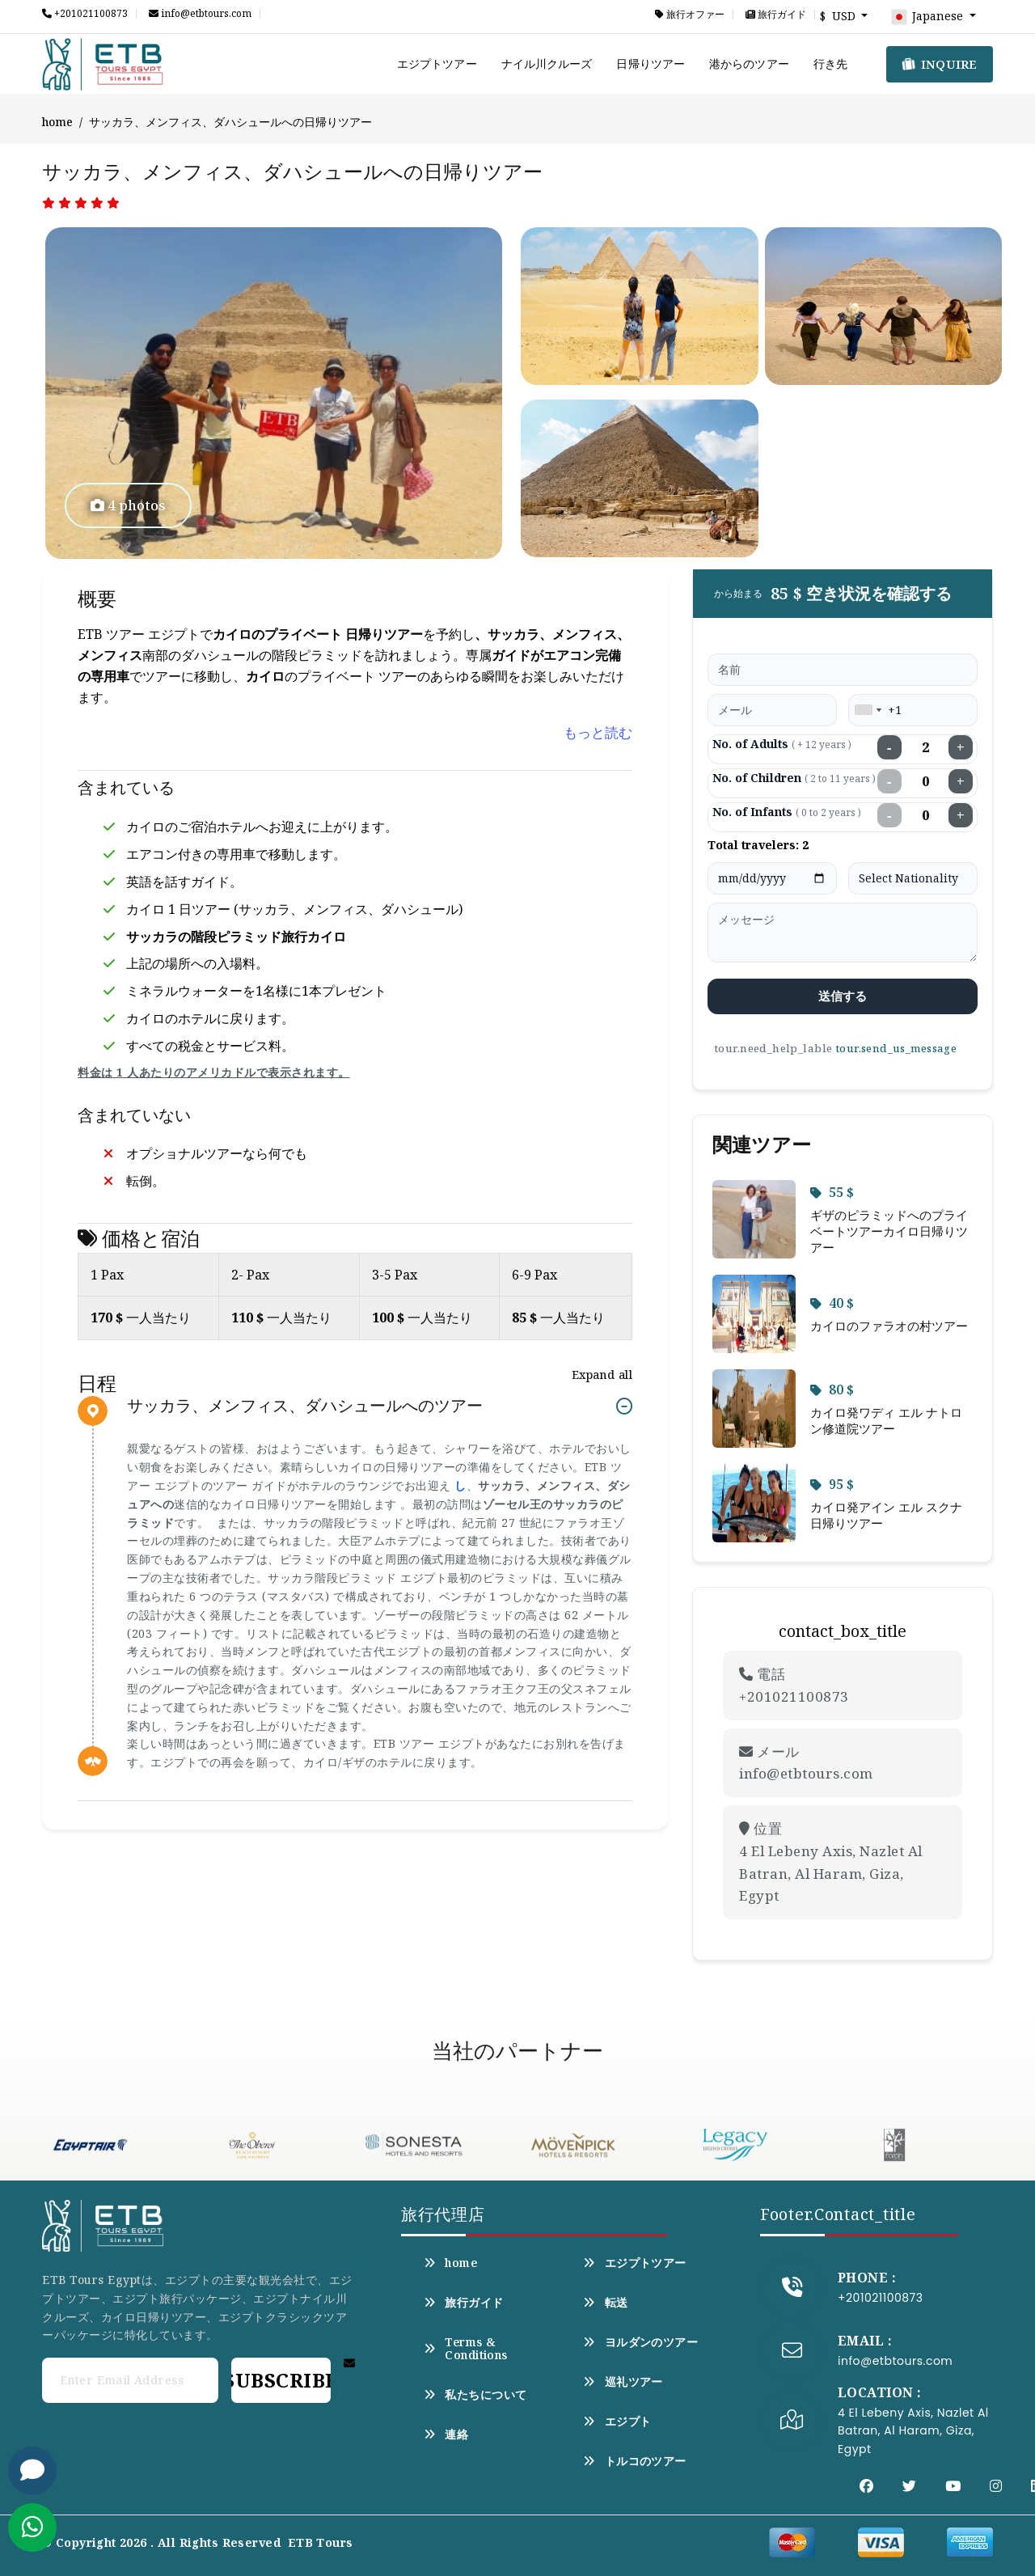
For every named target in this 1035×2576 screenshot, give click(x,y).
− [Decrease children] (889, 781)
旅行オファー (689, 14)
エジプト (617, 2421)
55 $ (832, 1192)
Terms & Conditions (466, 2349)
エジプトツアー (437, 63)
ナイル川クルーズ (547, 63)
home (57, 121)
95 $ (832, 1484)
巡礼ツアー (623, 2381)
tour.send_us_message (896, 1048)
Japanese (927, 17)
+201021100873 (85, 14)
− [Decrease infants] (889, 815)
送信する (842, 996)
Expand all (602, 1374)
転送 (605, 2302)
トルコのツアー (634, 2461)
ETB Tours (320, 2542)
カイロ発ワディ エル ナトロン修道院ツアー (886, 1420)
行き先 (830, 63)
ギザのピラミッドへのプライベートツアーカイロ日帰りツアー (889, 1231)
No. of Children (794, 777)
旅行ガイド (776, 14)
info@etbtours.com (200, 14)
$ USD (839, 15)
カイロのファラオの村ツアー (889, 1326)
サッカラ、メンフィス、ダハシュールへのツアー (305, 1406)
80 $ (832, 1389)
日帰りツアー (650, 63)
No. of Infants (786, 811)
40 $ (832, 1303)
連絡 (446, 2434)
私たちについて (475, 2394)
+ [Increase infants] (961, 815)
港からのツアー (749, 63)
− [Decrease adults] (889, 747)
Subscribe (280, 2380)
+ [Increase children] (961, 781)
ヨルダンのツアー (640, 2342)
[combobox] (867, 710)
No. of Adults (781, 743)
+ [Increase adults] (961, 747)
